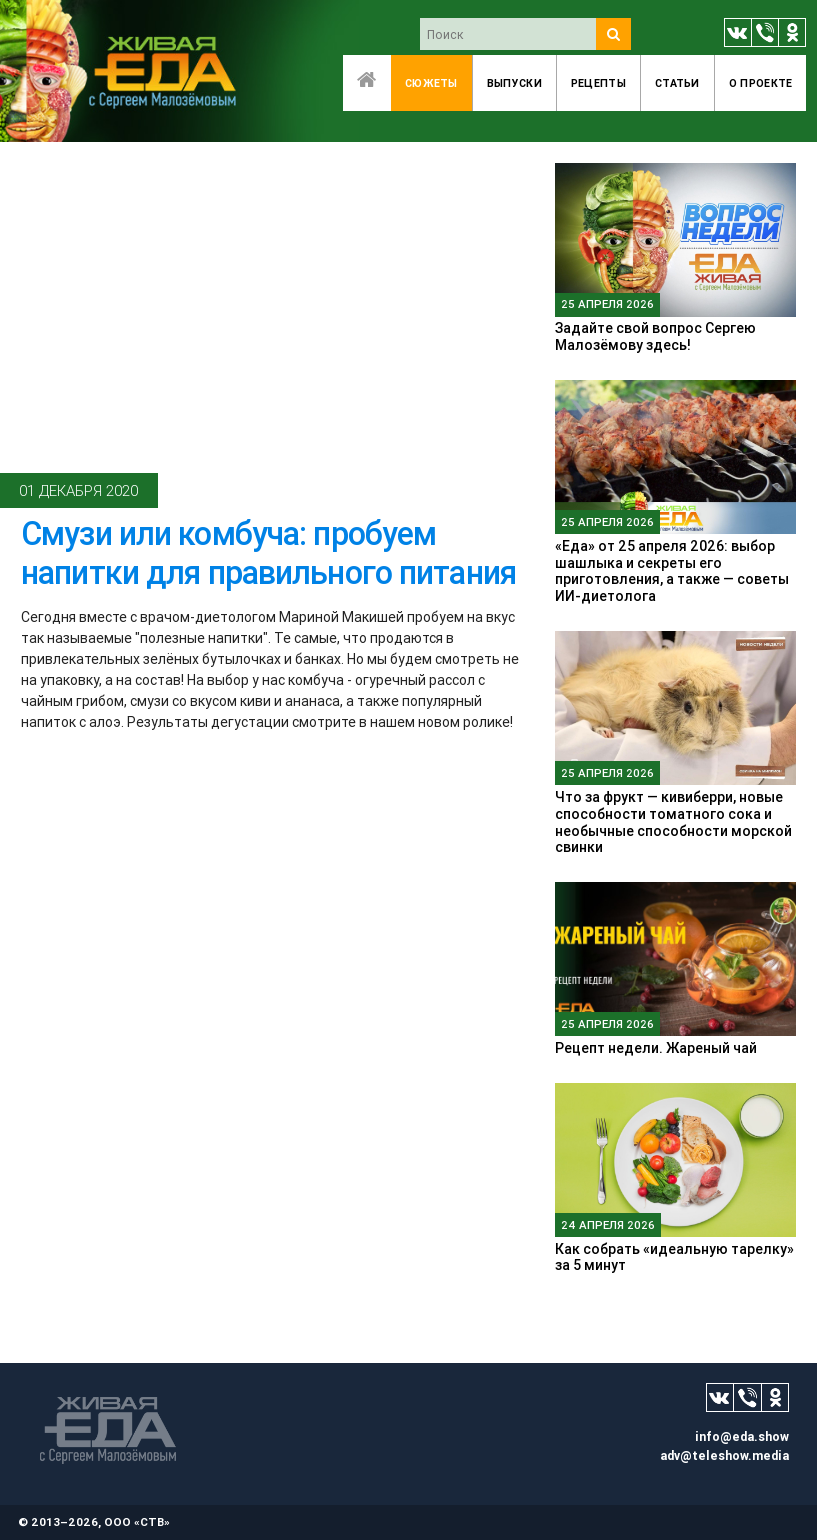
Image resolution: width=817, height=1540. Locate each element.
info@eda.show (742, 1436)
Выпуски (514, 83)
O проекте (761, 83)
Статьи (677, 83)
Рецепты (598, 83)
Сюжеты (431, 83)
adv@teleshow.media (724, 1455)
